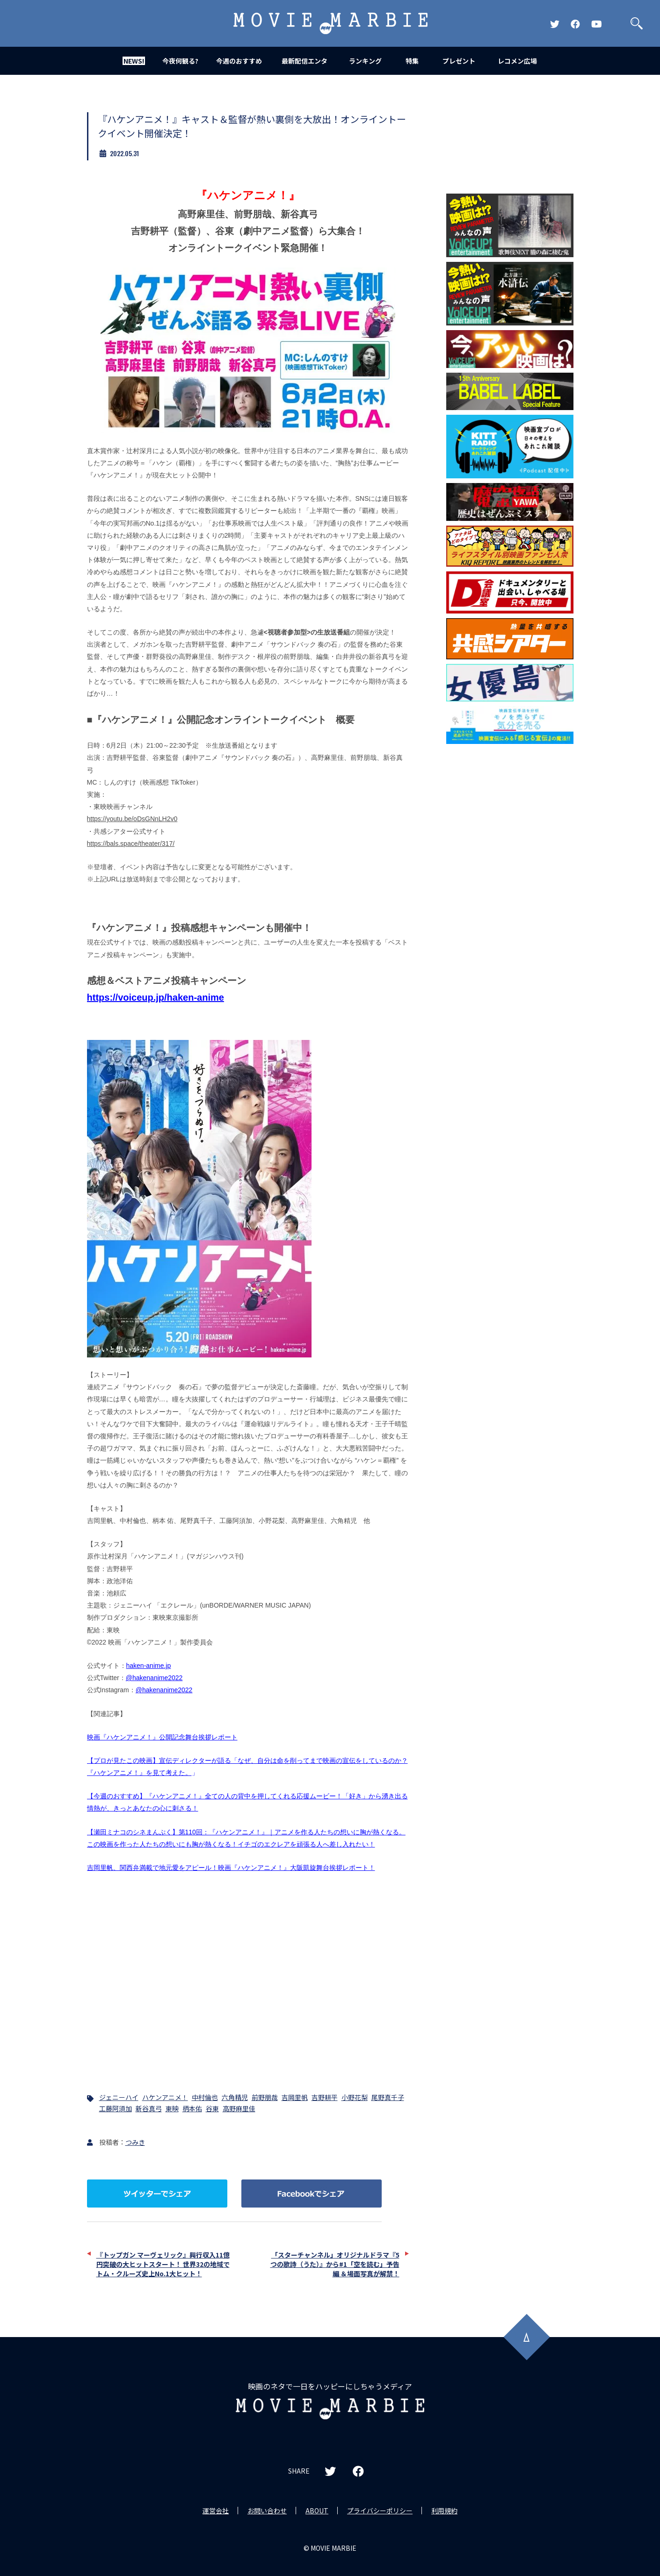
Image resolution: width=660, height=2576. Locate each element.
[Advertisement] (509, 899)
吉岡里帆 (295, 2097)
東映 (172, 2108)
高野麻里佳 (239, 2108)
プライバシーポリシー (380, 2510)
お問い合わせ (267, 2510)
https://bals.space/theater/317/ (131, 843)
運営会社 (216, 2510)
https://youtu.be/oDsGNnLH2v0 (132, 819)
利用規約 (444, 2510)
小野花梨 (354, 2097)
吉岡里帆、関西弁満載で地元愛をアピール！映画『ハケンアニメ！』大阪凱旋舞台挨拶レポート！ (231, 1867)
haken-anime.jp (148, 1665)
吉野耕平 (325, 2097)
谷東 (212, 2108)
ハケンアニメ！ (165, 2097)
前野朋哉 (265, 2097)
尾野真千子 (387, 2097)
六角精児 (235, 2097)
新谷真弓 (149, 2108)
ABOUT (316, 2510)
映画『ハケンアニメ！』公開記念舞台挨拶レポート (162, 1737)
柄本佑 (192, 2108)
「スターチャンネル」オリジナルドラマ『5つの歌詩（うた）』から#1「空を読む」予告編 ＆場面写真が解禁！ (334, 2264)
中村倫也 (205, 2097)
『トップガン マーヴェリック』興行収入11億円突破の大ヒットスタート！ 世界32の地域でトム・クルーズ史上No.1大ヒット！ (163, 2264)
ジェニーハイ (118, 2097)
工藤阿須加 (115, 2108)
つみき (135, 2142)
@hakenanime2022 (154, 1677)
